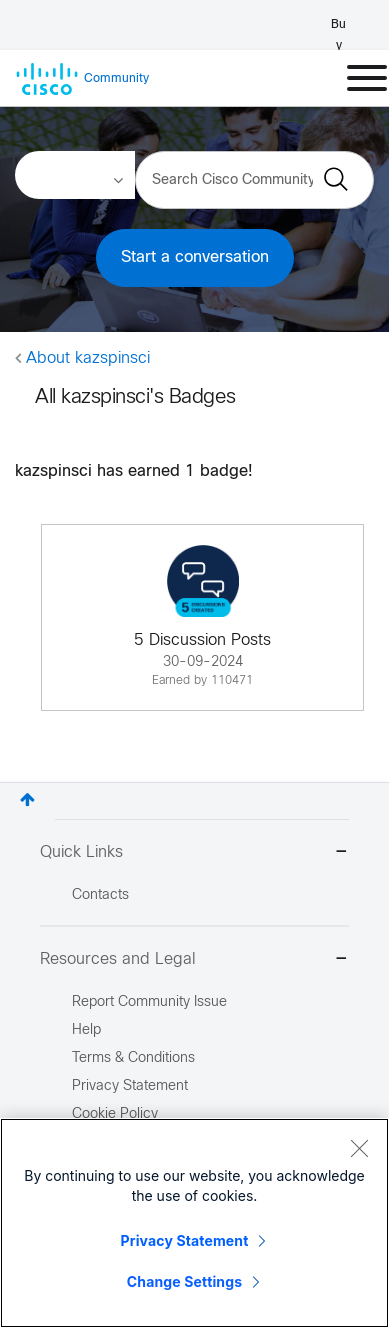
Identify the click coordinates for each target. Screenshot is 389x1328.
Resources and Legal (194, 960)
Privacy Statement (185, 1240)
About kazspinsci (88, 358)
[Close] (359, 1148)
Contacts (100, 895)
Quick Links (194, 853)
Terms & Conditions (133, 1058)
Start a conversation (195, 257)
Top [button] (27, 799)
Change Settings (184, 1281)
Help (86, 1030)
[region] (194, 1223)
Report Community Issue (149, 1002)
